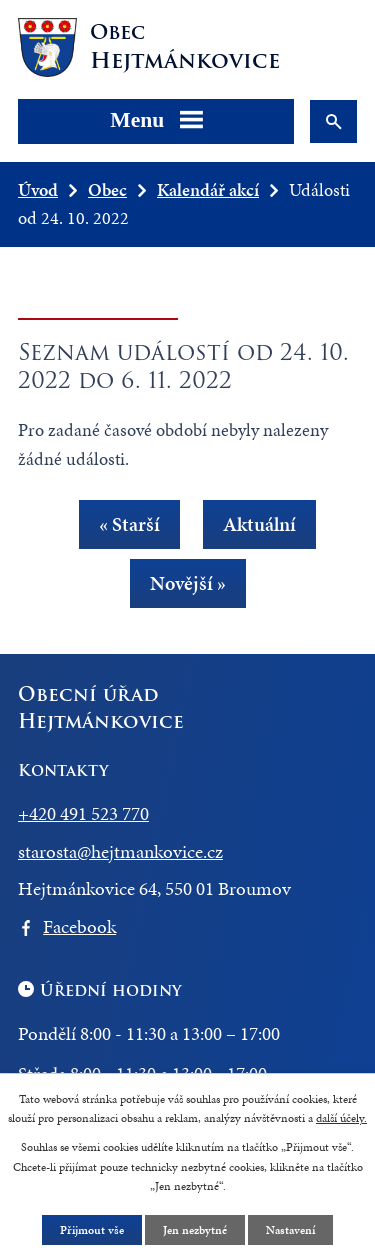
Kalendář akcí (208, 189)
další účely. (341, 1118)
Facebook (79, 926)
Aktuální (259, 524)
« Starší (129, 524)
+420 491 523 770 (83, 813)
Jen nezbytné (195, 1230)
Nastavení (290, 1230)
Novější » (188, 583)
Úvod (38, 189)
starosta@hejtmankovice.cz (120, 851)
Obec (107, 189)
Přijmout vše (92, 1230)
